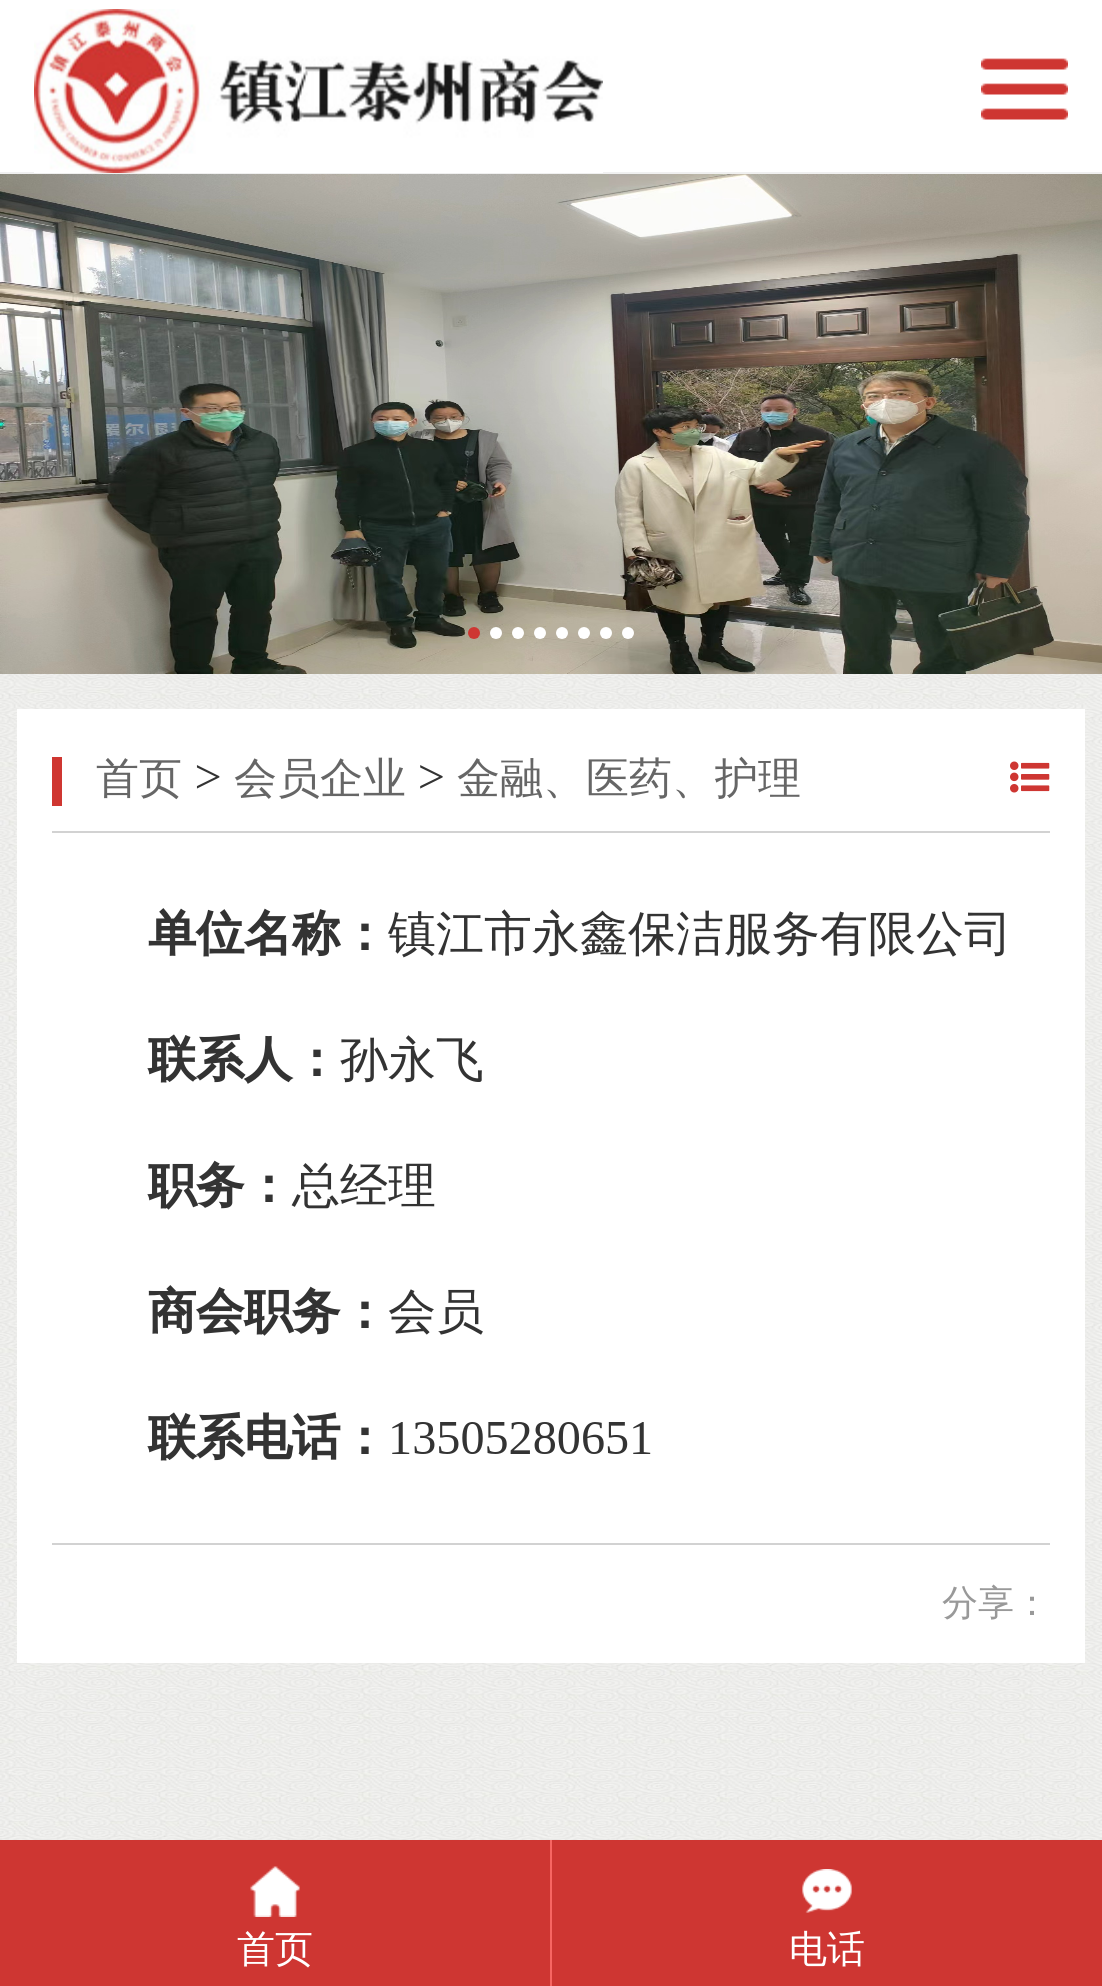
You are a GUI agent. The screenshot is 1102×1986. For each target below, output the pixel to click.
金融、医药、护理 (629, 778)
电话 (827, 1949)
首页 (139, 778)
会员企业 (320, 778)
